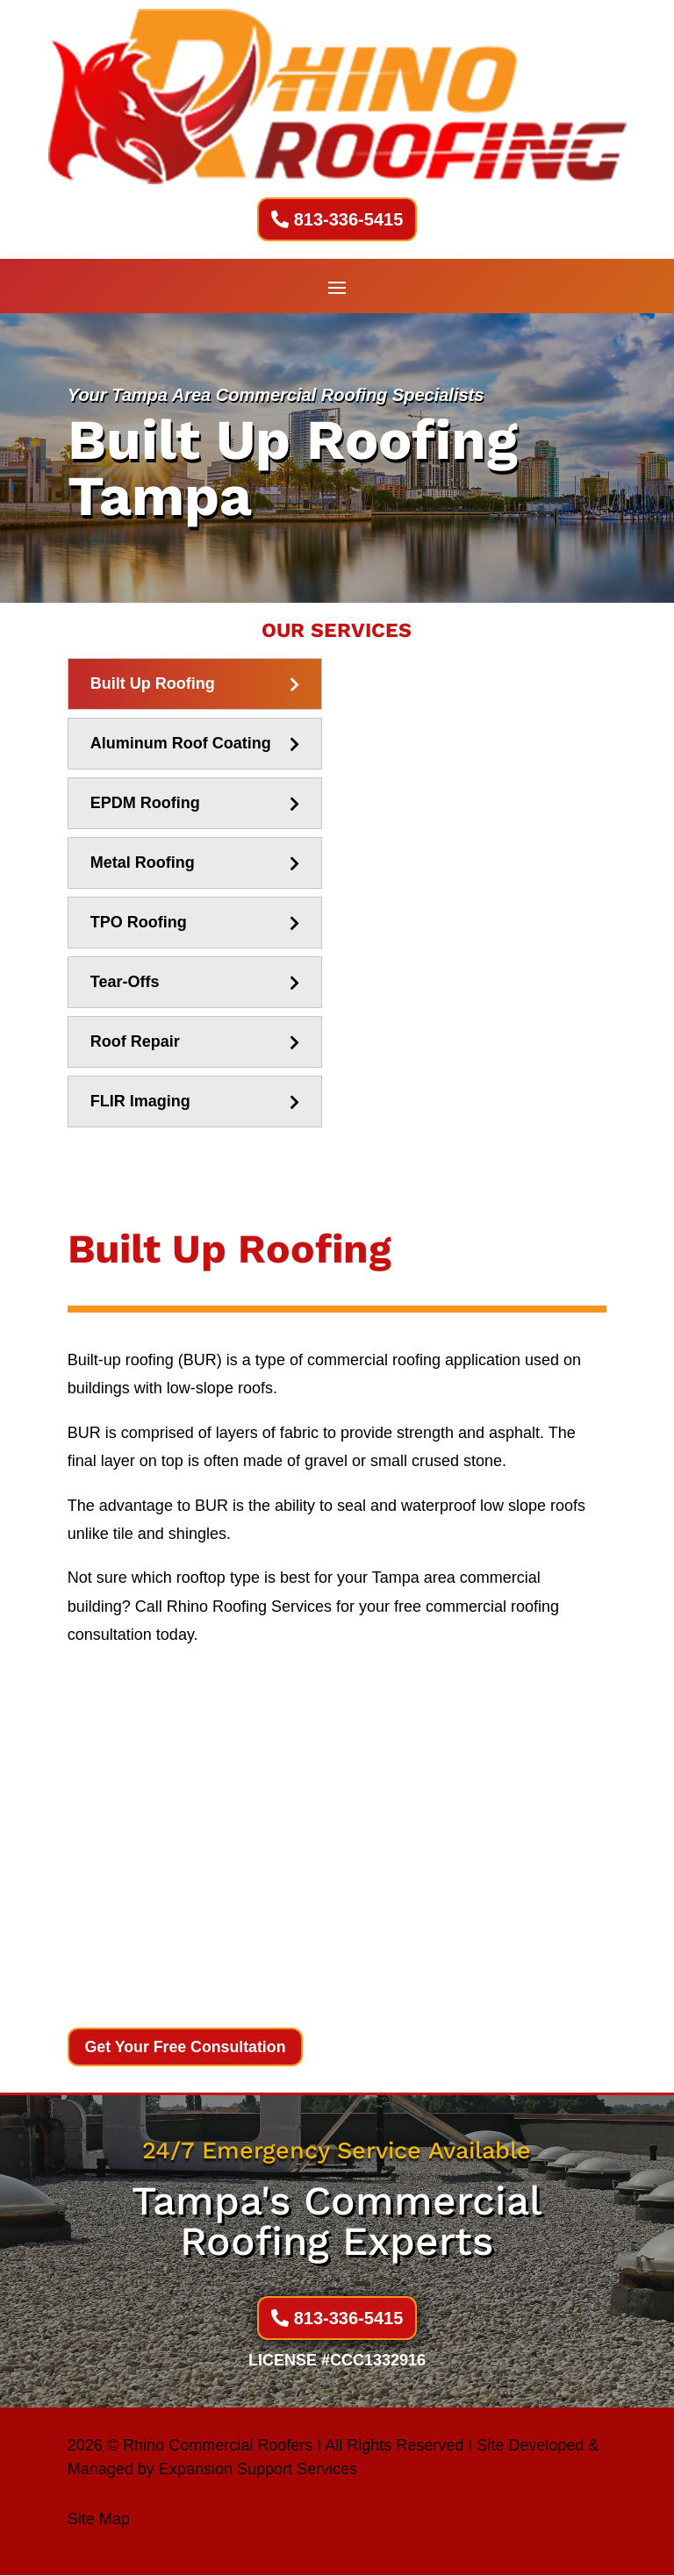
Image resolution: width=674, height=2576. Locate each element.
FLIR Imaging (140, 1101)
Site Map (99, 2520)
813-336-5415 (349, 219)
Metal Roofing (142, 862)
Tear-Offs (125, 982)
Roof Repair (135, 1041)
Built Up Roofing (152, 683)
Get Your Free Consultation (187, 2047)
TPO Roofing (138, 922)
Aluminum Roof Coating (180, 743)
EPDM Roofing (145, 803)
